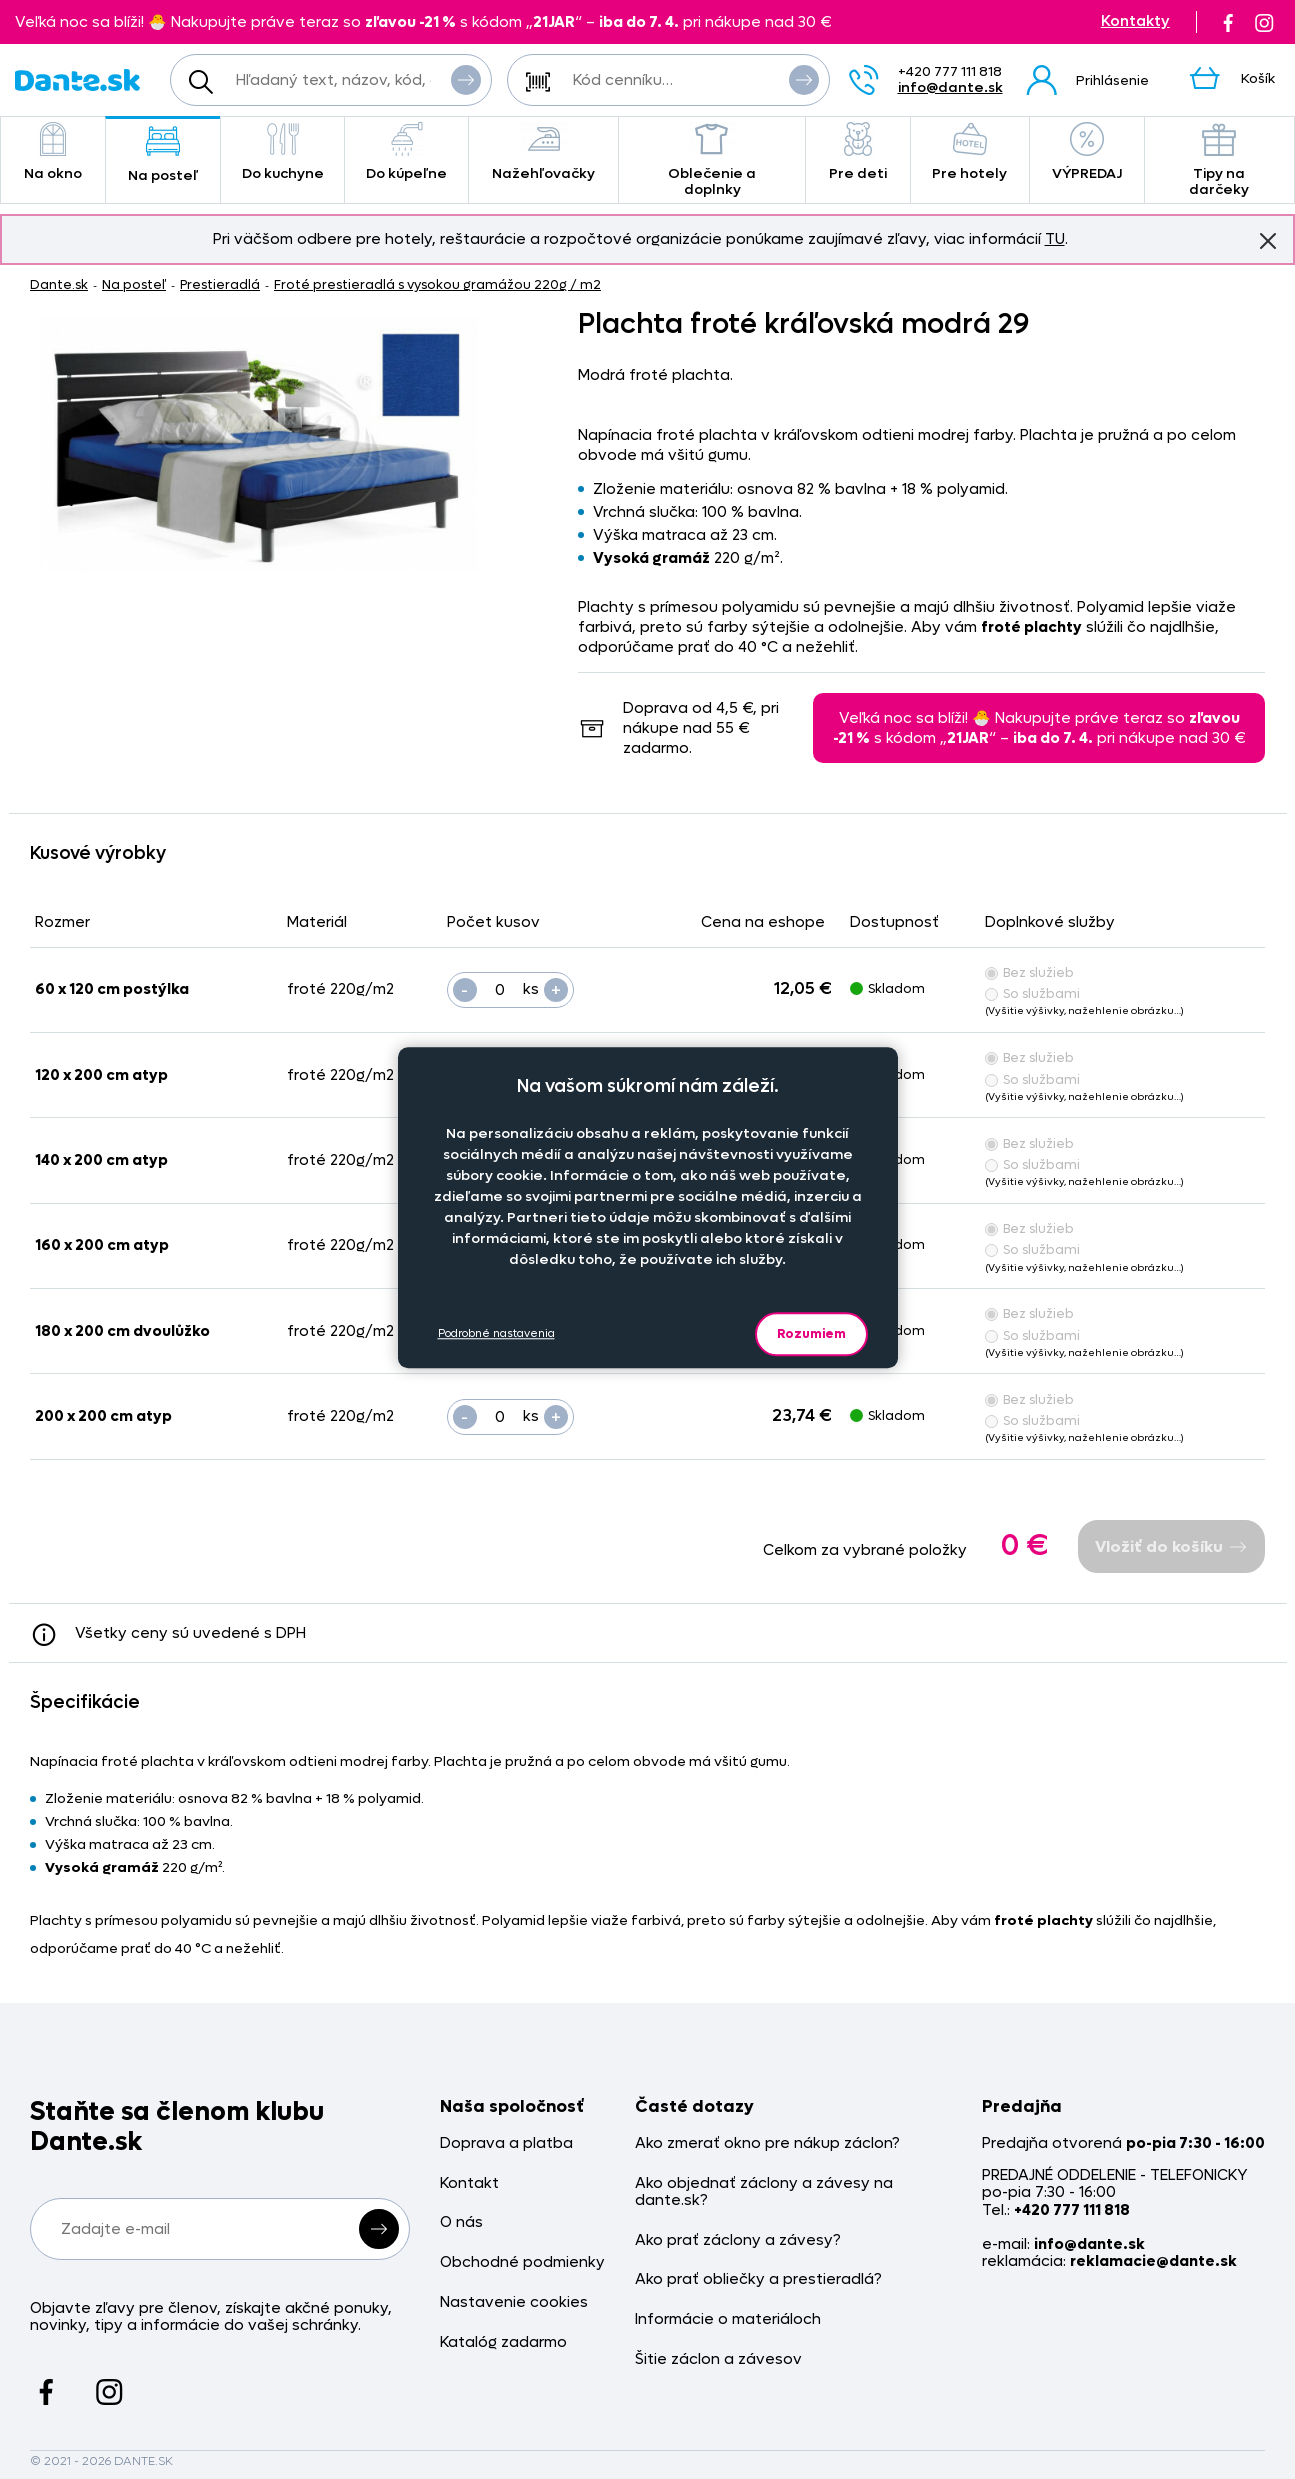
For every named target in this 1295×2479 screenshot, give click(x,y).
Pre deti (858, 152)
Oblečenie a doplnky (711, 160)
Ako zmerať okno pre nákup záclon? (767, 2143)
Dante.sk (59, 284)
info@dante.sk (950, 87)
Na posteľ (163, 154)
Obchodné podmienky (522, 2262)
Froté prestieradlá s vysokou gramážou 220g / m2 (437, 284)
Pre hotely (970, 152)
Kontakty (1135, 21)
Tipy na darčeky (1220, 160)
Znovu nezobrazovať (1268, 240)
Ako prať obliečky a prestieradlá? (758, 2279)
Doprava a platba (506, 2143)
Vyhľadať (466, 79)
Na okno (53, 152)
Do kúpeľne (406, 152)
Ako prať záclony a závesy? (738, 2240)
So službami (1032, 993)
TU (1055, 239)
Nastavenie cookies (514, 2302)
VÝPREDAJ (1087, 152)
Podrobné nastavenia (496, 1333)
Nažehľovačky (544, 152)
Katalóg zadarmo (503, 2342)
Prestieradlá (220, 284)
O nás (461, 2222)
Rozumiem (811, 1333)
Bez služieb (1029, 972)
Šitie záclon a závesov (718, 2359)
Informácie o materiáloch (728, 2319)
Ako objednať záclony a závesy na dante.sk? (764, 2192)
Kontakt (469, 2183)
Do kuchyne (282, 152)
